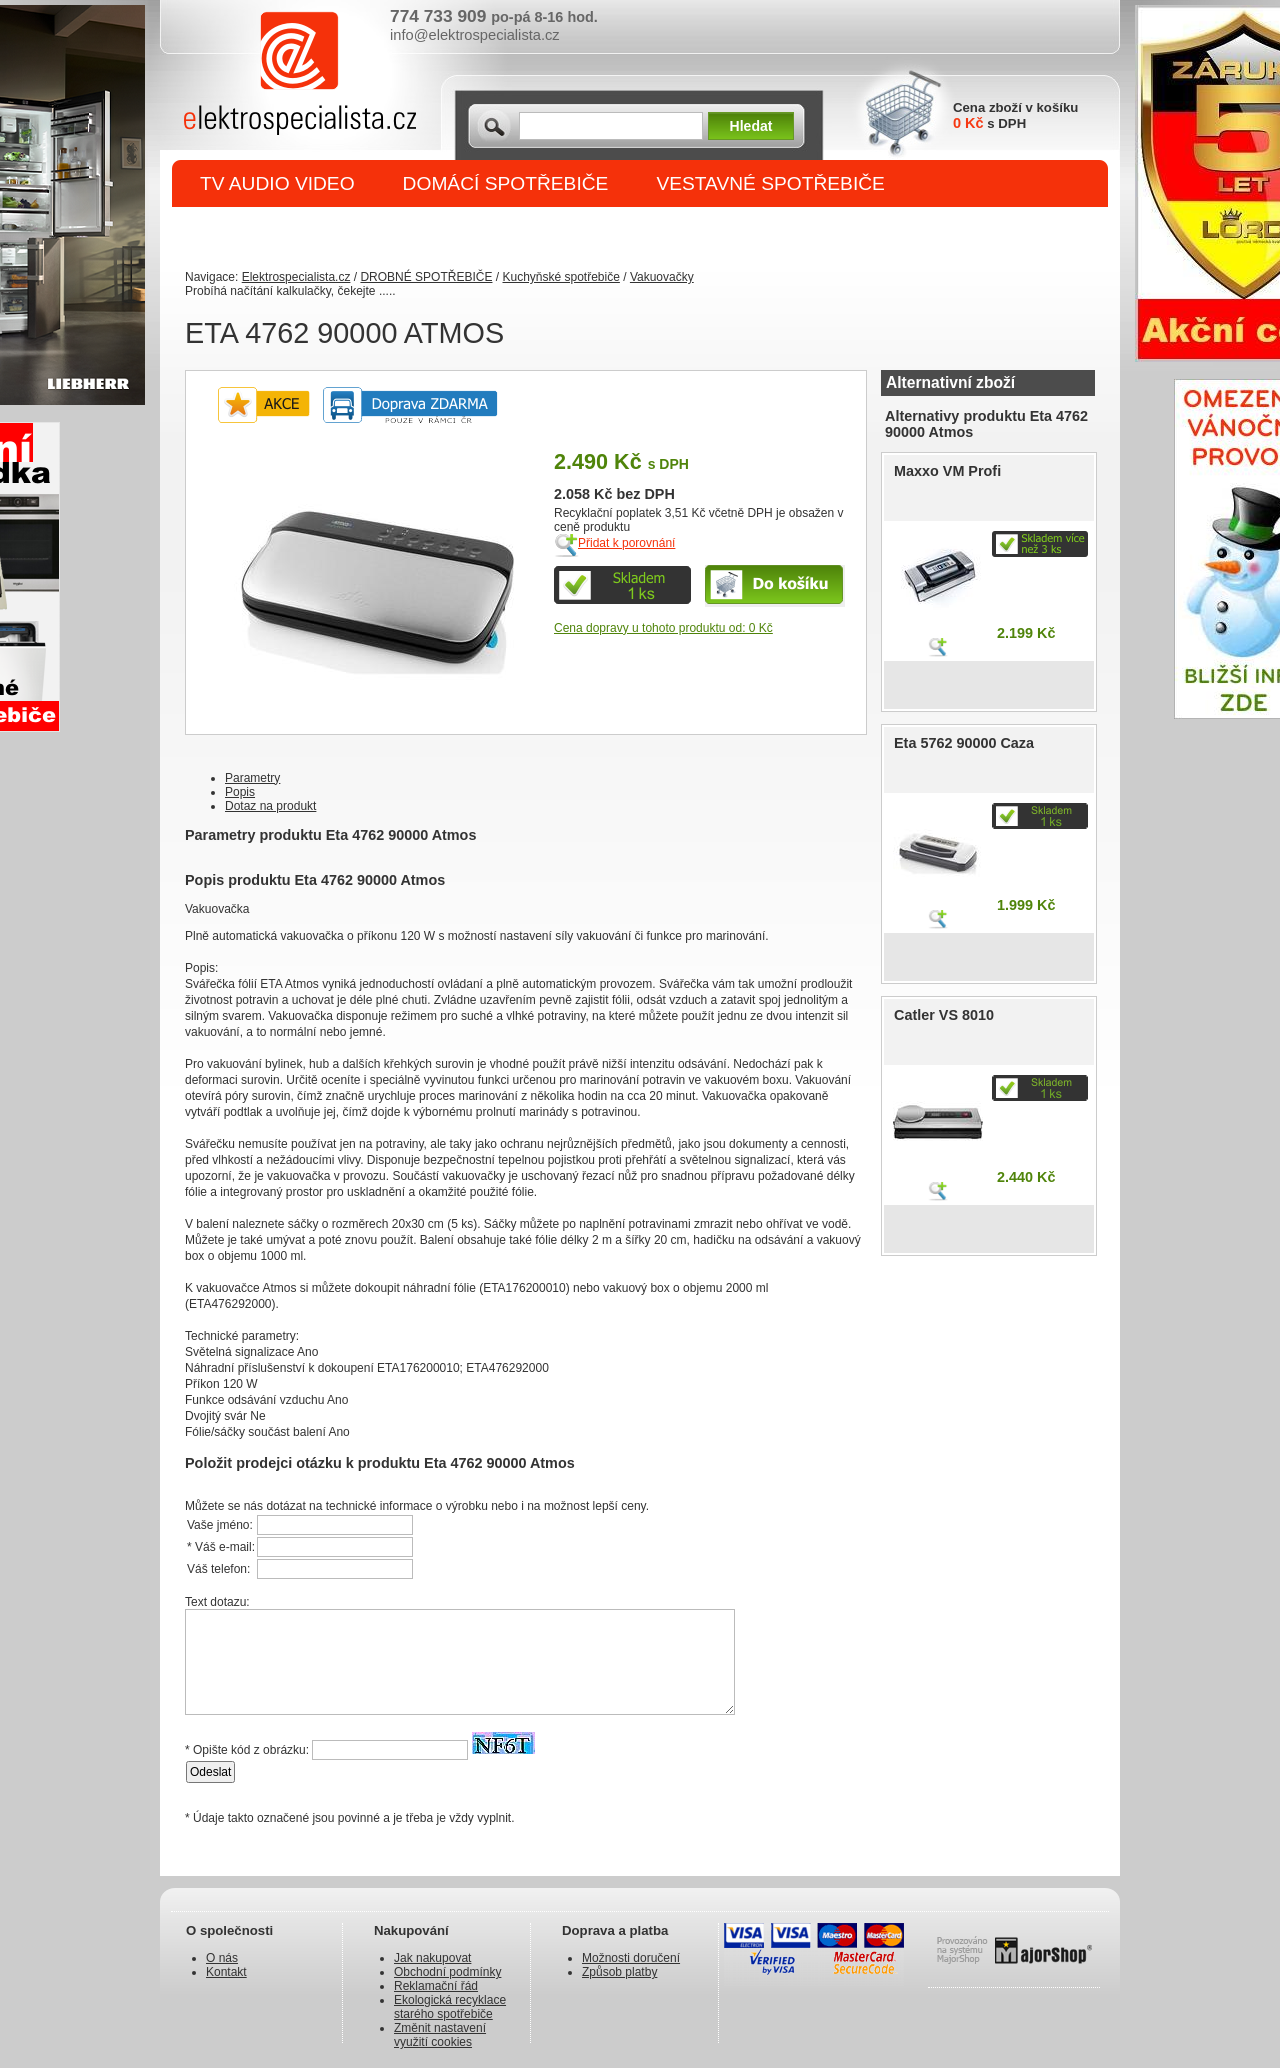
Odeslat (210, 1772)
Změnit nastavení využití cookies (440, 2035)
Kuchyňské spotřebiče (560, 277)
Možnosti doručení (631, 1958)
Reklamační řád (436, 1986)
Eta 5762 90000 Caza (964, 743)
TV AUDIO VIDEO (277, 183)
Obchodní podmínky (447, 1972)
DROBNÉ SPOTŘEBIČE (305, 231)
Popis (240, 792)
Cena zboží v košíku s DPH (1015, 115)
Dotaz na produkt (270, 806)
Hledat (751, 126)
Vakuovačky (662, 277)
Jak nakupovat (432, 1958)
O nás (222, 1958)
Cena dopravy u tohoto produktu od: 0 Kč (663, 628)
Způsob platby (619, 1972)
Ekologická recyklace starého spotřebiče (450, 2007)
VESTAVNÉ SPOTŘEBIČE (770, 183)
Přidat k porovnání (626, 543)
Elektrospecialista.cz (296, 277)
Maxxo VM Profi (947, 471)
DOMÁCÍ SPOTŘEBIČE (506, 183)
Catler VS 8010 (944, 1015)
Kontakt (226, 1972)
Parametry (252, 778)
